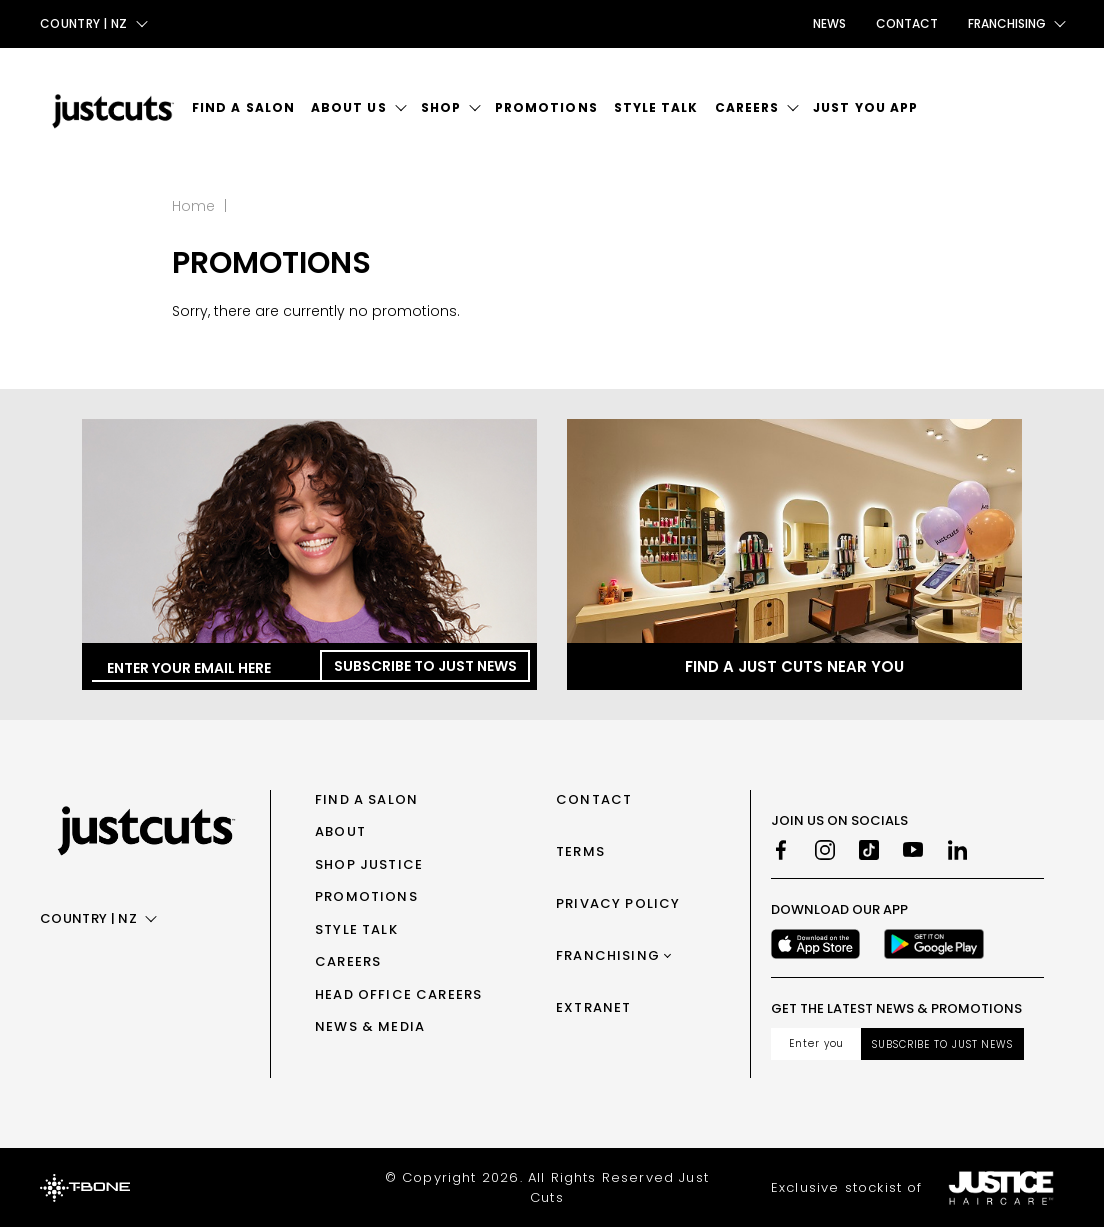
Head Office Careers (398, 994)
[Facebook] (781, 850)
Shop (441, 107)
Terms (580, 851)
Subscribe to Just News (425, 666)
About (340, 831)
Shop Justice (369, 864)
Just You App (865, 107)
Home (193, 206)
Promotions (546, 107)
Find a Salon (243, 107)
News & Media (370, 1026)
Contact (907, 23)
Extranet (593, 1007)
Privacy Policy (618, 903)
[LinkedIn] (957, 850)
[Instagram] (825, 850)
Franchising (608, 955)
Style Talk (656, 107)
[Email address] (816, 1044)
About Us (349, 107)
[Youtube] (913, 850)
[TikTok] (869, 850)
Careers (747, 107)
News (829, 23)
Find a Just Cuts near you (794, 666)
